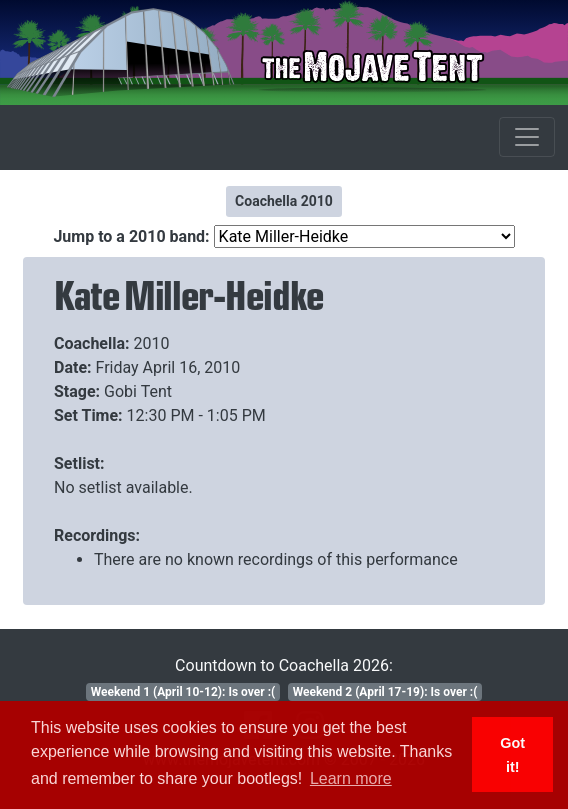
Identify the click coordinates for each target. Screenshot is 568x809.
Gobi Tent (138, 391)
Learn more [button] (351, 778)
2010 (152, 343)
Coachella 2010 (284, 201)
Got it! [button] (512, 755)
